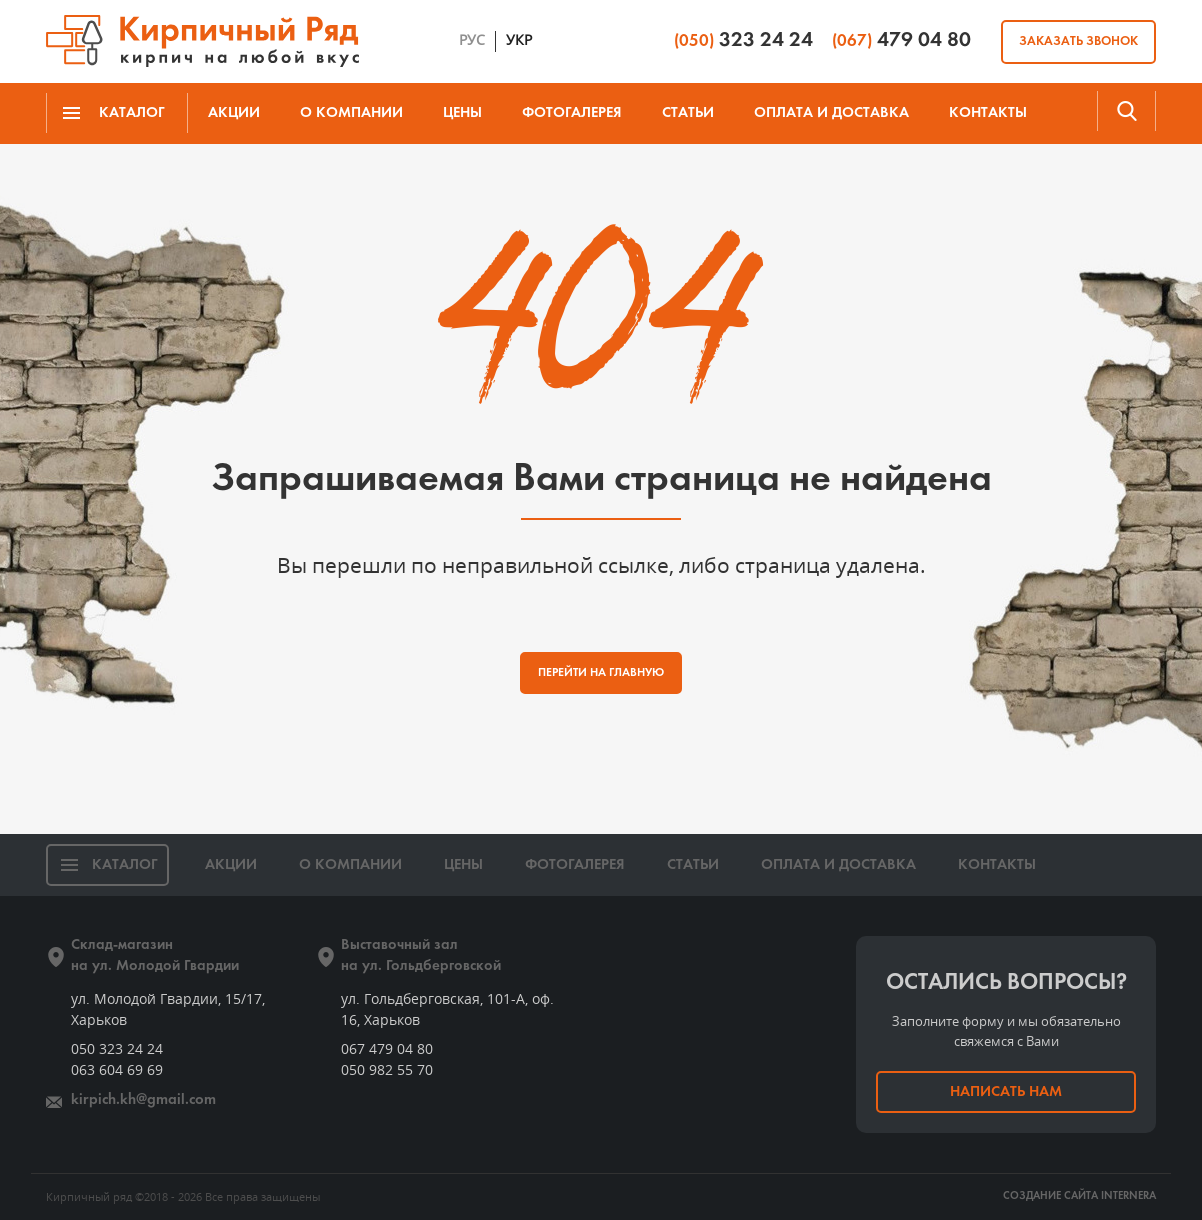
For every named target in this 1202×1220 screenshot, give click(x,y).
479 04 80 (901, 40)
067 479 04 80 (387, 1048)
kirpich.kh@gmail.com (143, 1101)
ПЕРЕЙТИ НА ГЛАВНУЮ (601, 673)
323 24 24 (743, 40)
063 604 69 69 (117, 1069)
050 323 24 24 (117, 1048)
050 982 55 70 (387, 1069)
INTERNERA (1128, 1196)
